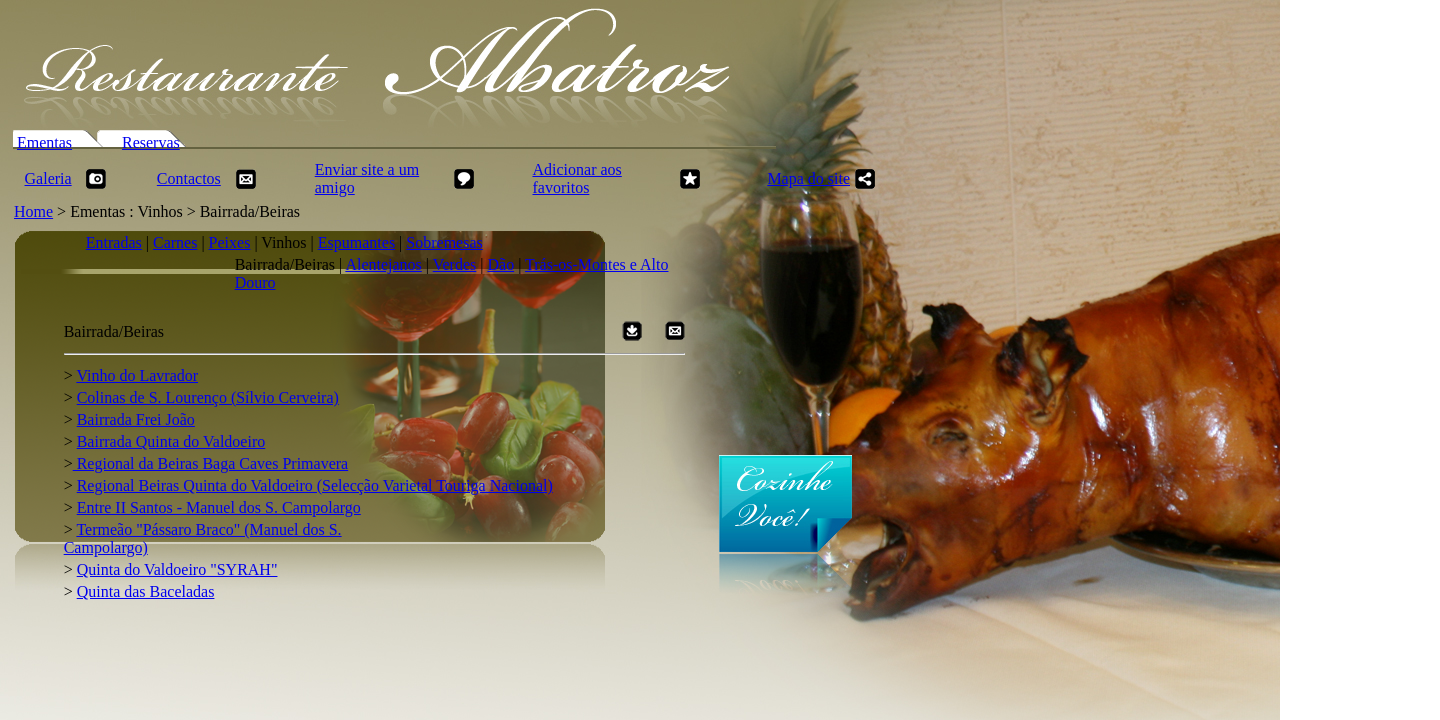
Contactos (189, 178)
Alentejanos (383, 264)
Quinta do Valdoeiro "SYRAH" (177, 569)
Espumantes (356, 242)
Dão (500, 264)
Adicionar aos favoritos (576, 178)
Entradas (114, 242)
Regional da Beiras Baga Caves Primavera (210, 463)
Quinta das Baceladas (146, 591)
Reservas (151, 142)
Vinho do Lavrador (137, 375)
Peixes (230, 242)
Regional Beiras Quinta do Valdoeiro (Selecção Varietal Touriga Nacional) (315, 485)
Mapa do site (808, 178)
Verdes (455, 264)
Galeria (48, 178)
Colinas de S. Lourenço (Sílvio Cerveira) (208, 397)
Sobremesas (444, 242)
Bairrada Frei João (136, 419)
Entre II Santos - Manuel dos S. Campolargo (219, 507)
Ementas (44, 142)
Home (33, 211)
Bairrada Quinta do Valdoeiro (171, 441)
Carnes (175, 242)
